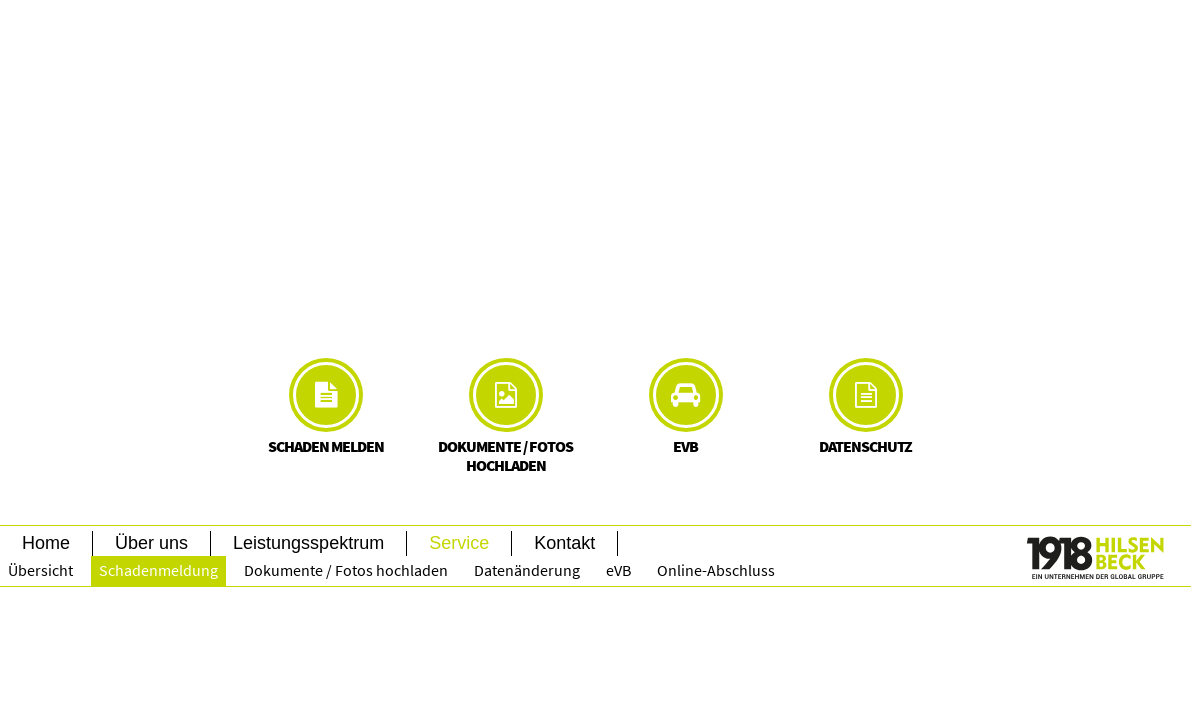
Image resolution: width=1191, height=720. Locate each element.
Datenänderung (527, 570)
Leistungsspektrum (308, 543)
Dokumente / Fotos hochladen (346, 570)
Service (459, 543)
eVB (618, 570)
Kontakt (564, 543)
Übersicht (40, 570)
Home (46, 543)
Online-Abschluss (716, 570)
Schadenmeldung (158, 570)
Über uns (151, 543)
